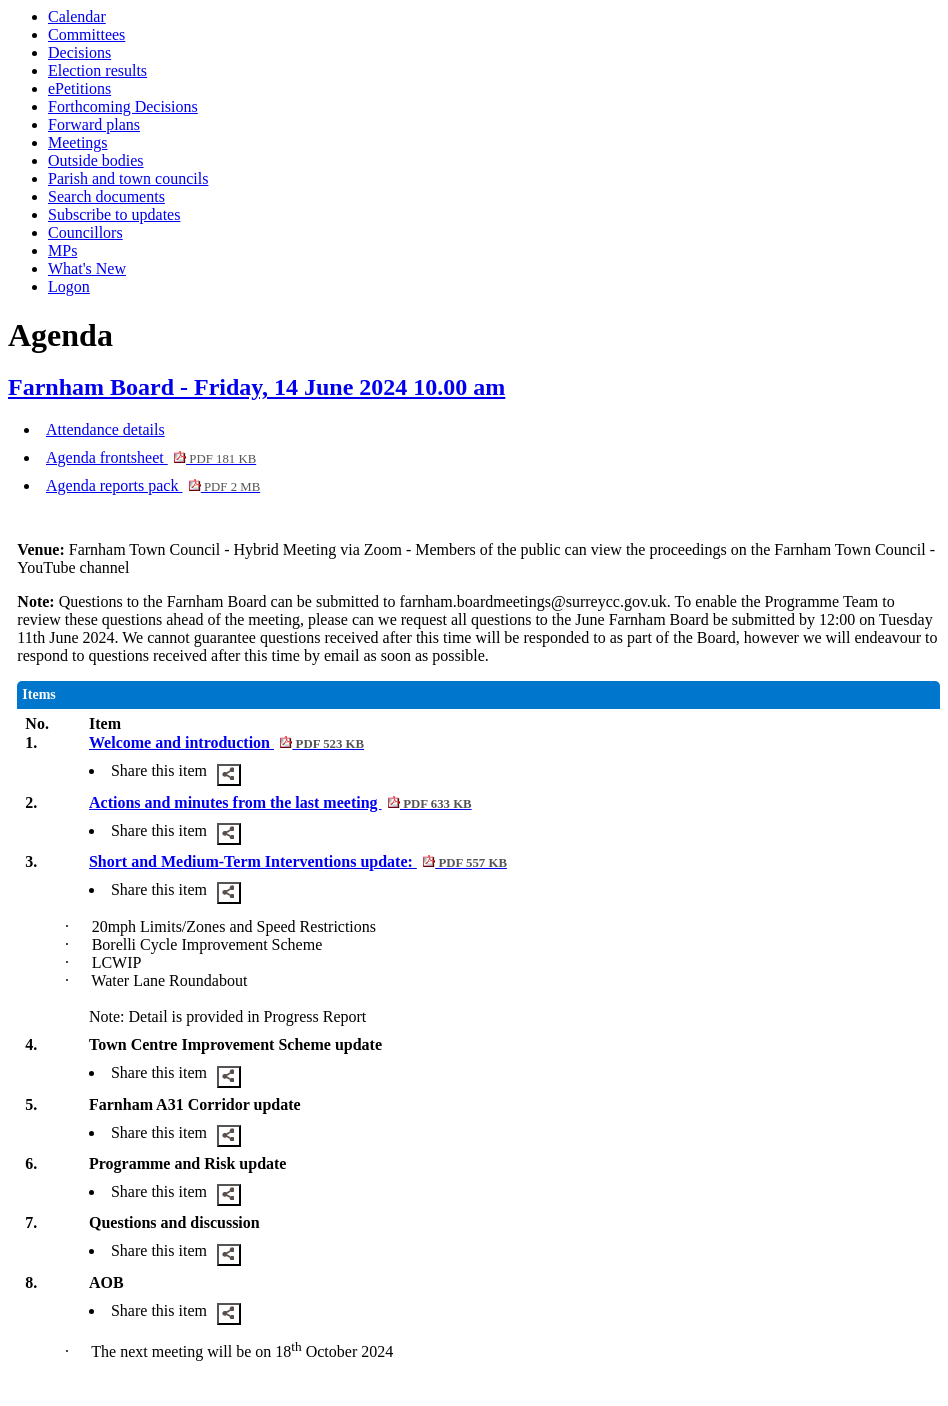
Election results (97, 70)
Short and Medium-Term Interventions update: (298, 861)
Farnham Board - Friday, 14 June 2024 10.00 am (256, 387)
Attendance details (105, 429)
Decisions (79, 52)
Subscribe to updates (114, 214)
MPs (62, 250)
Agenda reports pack (153, 485)
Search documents (106, 196)
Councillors (85, 232)
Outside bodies (96, 160)
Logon (69, 286)
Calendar (77, 16)
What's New (87, 268)
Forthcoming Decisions (123, 106)
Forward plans (94, 124)
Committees (86, 34)
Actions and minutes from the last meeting (280, 802)
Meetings (78, 142)
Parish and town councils (128, 178)
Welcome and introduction (226, 742)
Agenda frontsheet (151, 457)
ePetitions (79, 88)
